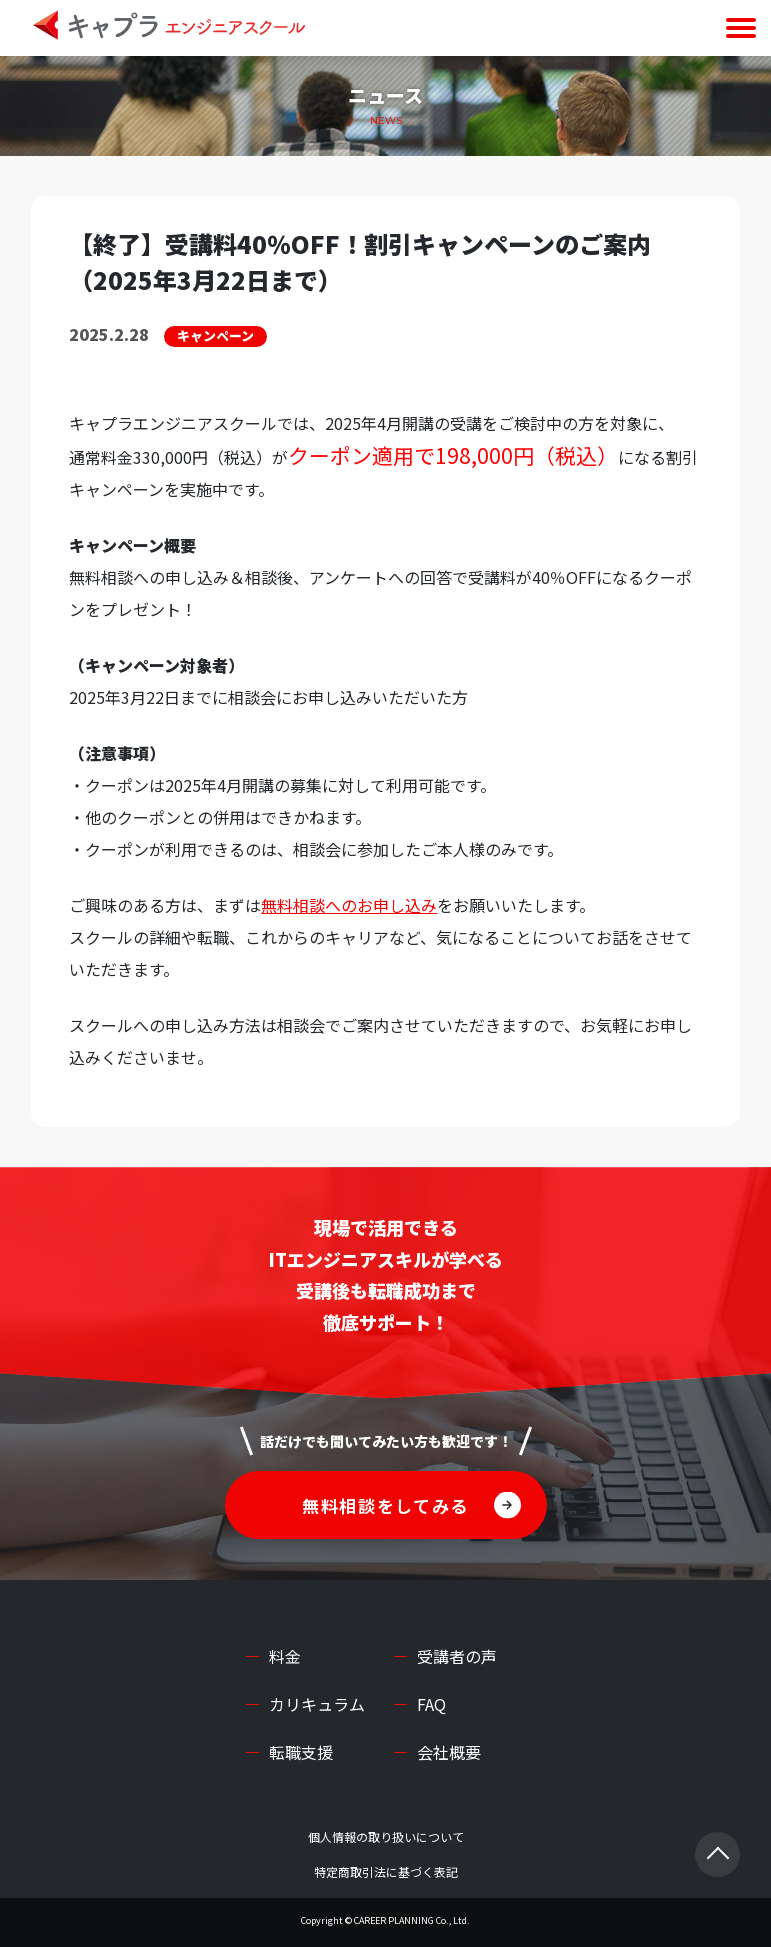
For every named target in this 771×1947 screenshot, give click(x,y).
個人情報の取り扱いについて (386, 1836)
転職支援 (301, 1752)
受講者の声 (457, 1656)
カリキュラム (317, 1704)
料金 (285, 1656)
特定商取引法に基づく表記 (386, 1871)
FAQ (431, 1704)
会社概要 (449, 1752)
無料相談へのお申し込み (349, 905)
